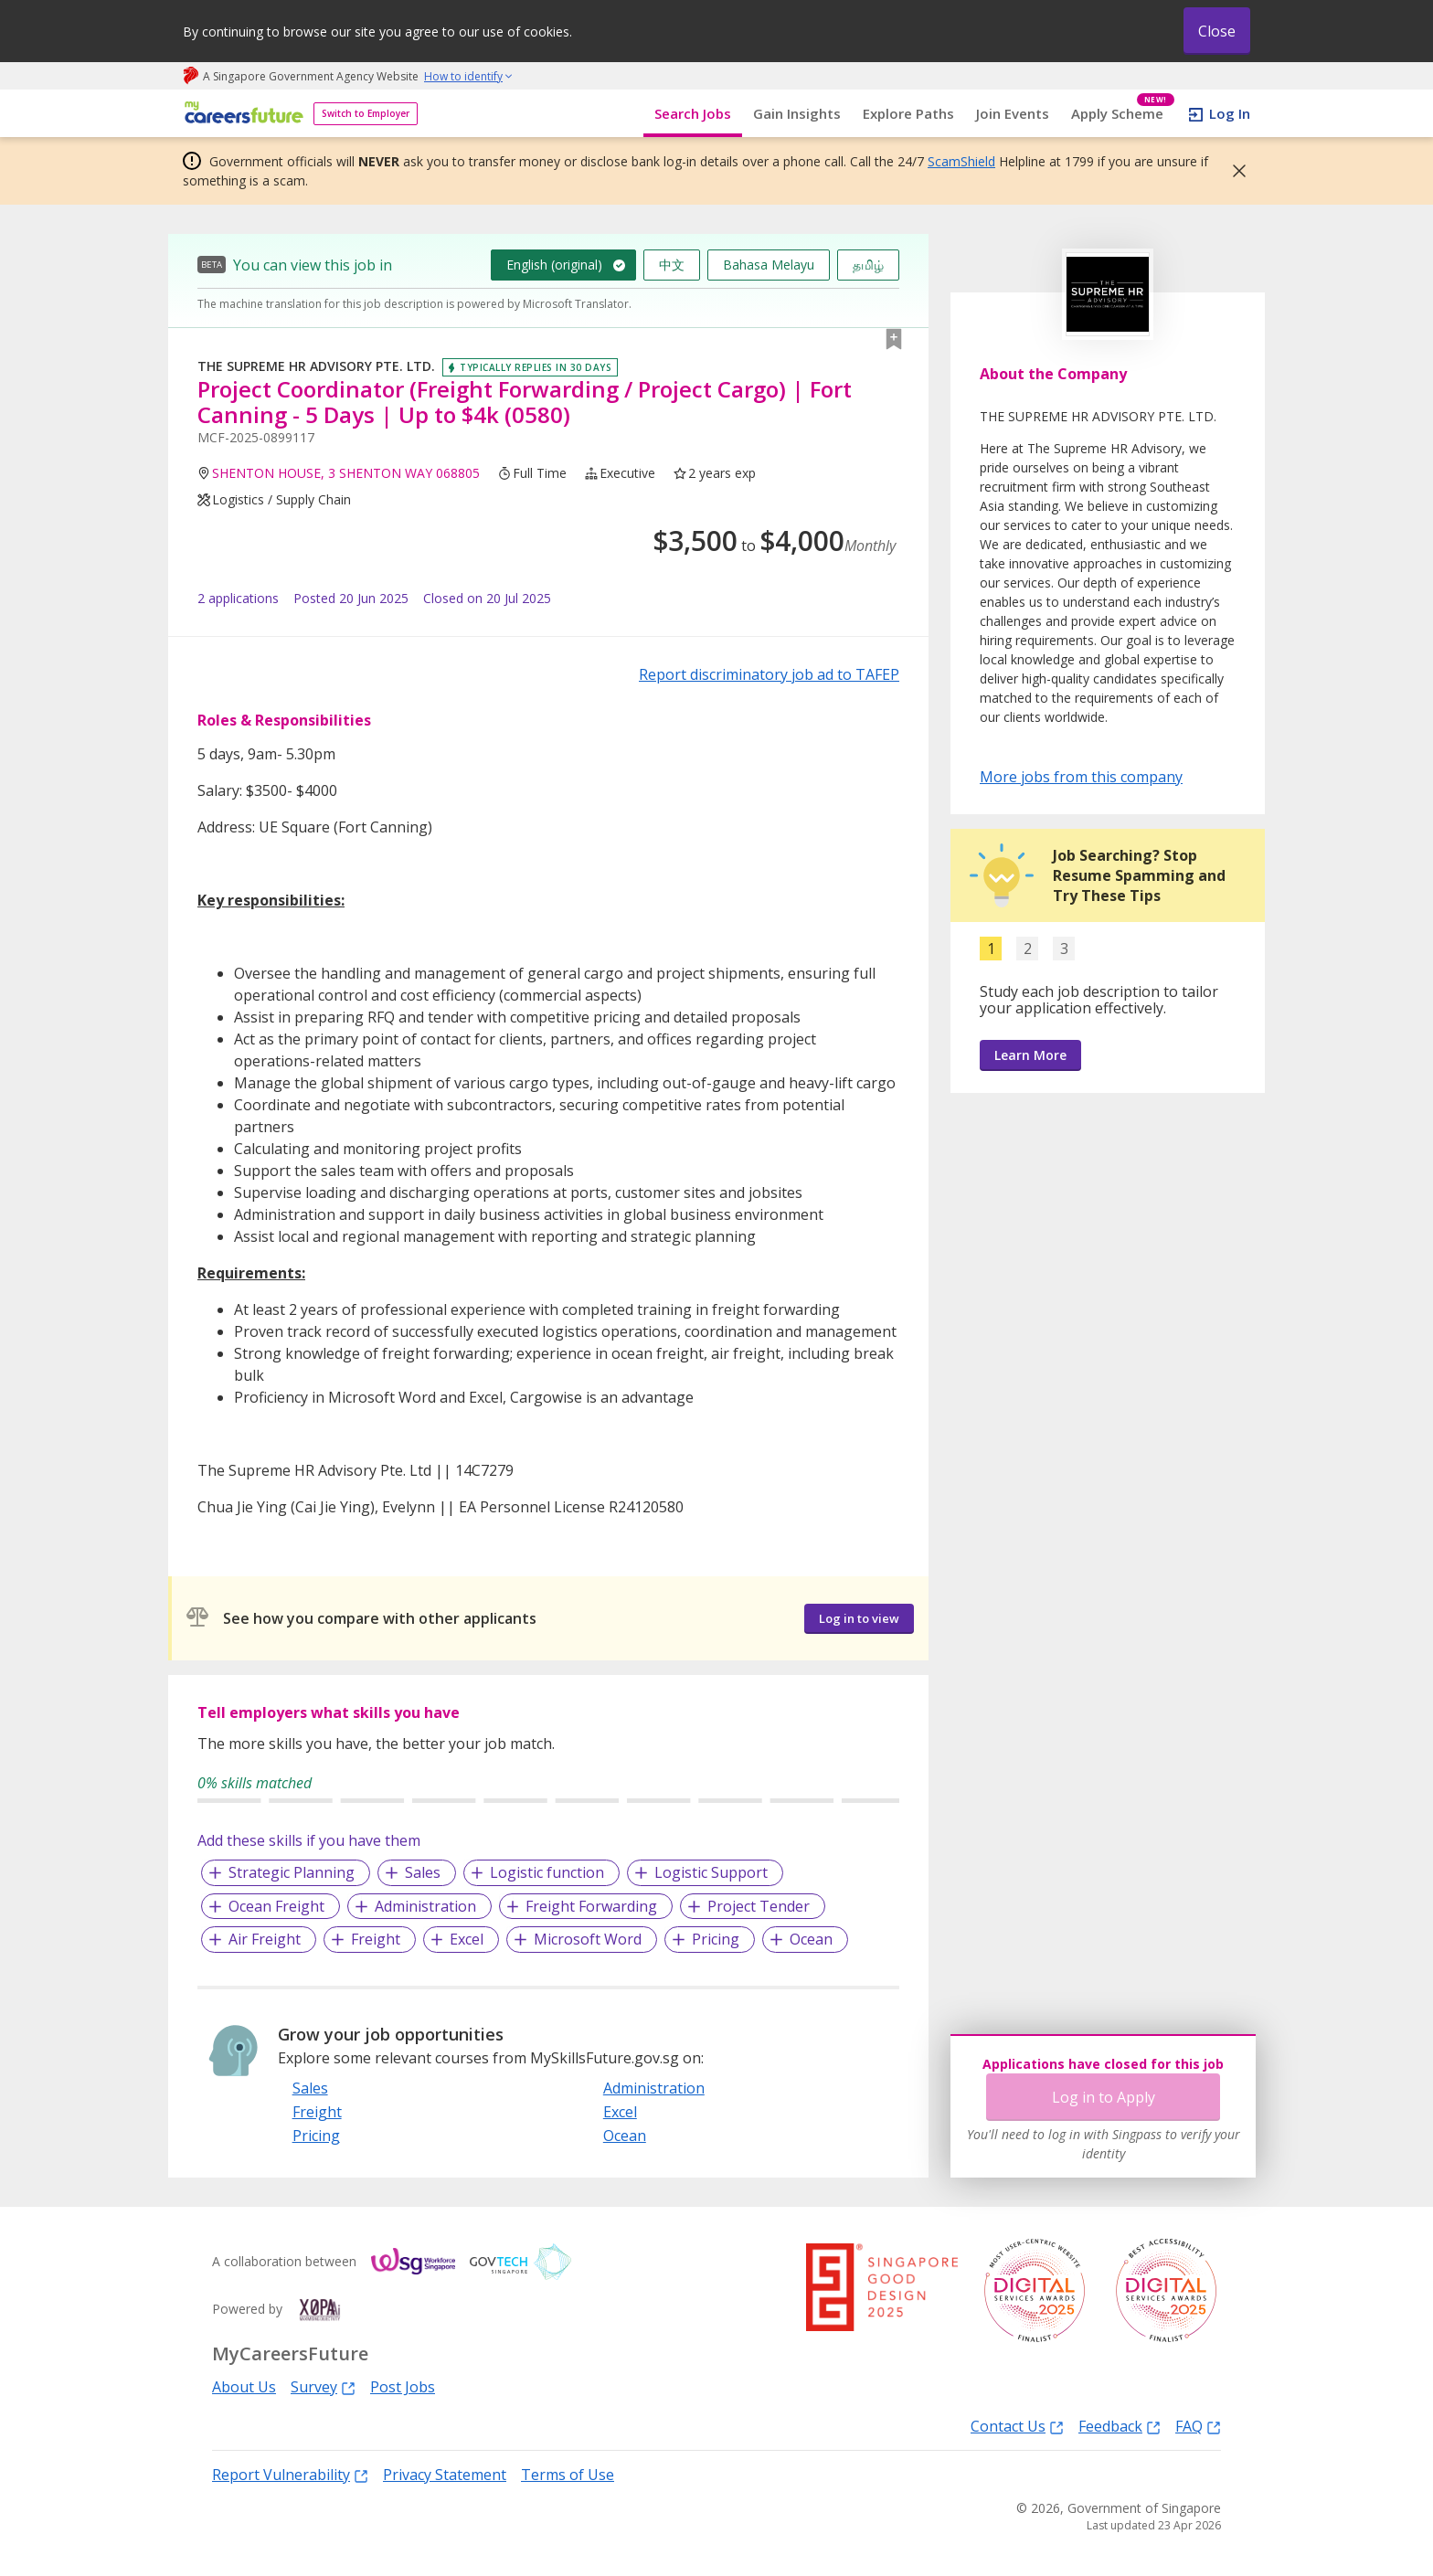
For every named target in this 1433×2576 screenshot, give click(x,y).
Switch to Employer (365, 113)
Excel (466, 1939)
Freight (375, 1939)
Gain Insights (797, 113)
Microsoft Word (588, 1939)
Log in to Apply (1103, 2097)
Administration (425, 1906)
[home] (240, 113)
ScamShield (961, 161)
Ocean (811, 1939)
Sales (423, 1872)
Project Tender (758, 1906)
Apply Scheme (1122, 114)
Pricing (715, 1939)
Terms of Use (567, 2474)
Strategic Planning (291, 1872)
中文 (672, 264)
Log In (1229, 113)
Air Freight (264, 1939)
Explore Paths (908, 113)
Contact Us (1017, 2425)
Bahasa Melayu (768, 264)
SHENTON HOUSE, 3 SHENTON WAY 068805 (346, 473)
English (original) (554, 264)
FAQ (1198, 2425)
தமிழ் (868, 264)
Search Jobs (692, 113)
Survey (323, 2386)
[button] (1233, 171)
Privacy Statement (444, 2474)
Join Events (1012, 113)
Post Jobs (402, 2387)
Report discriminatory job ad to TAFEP (769, 674)
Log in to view (859, 1618)
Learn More (1030, 1055)
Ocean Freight (276, 1906)
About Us (244, 2387)
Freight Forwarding (591, 1906)
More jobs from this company (1081, 776)
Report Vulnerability (290, 2474)
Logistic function (547, 1872)
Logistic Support (711, 1872)
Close (1217, 31)
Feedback (1119, 2425)
